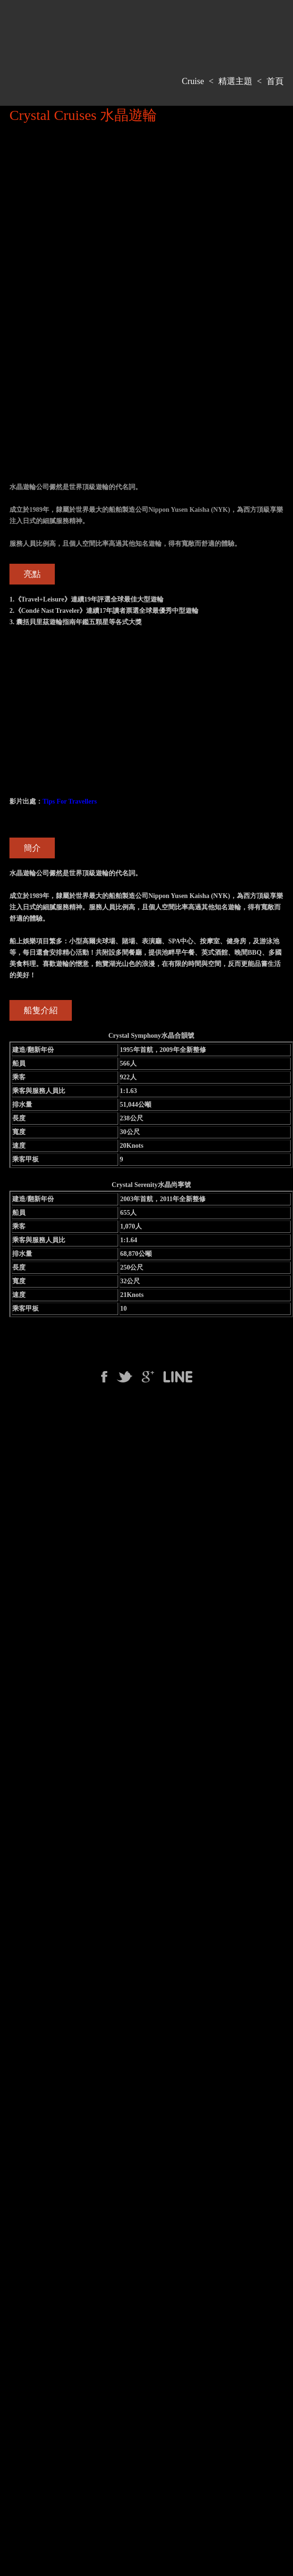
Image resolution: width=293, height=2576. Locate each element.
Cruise (193, 81)
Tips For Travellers (70, 801)
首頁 (275, 81)
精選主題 (235, 81)
